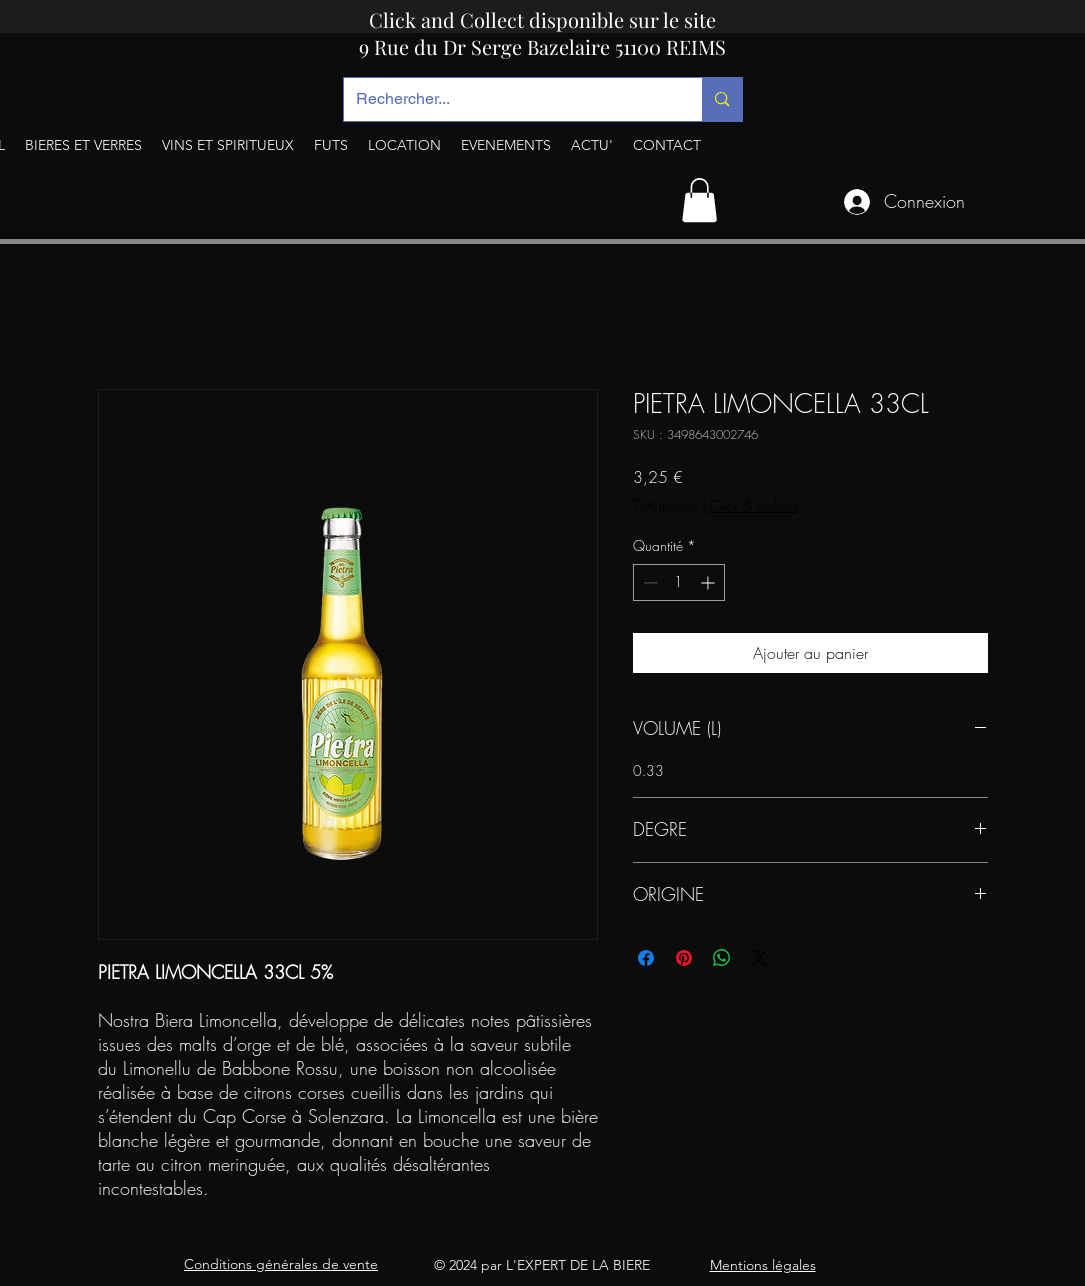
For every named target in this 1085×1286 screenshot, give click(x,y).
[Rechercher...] (508, 99)
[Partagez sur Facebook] (646, 958)
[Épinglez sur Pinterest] (684, 958)
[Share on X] (760, 958)
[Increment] (709, 582)
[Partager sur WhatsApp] (722, 958)
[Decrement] (648, 582)
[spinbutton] (679, 582)
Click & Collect (753, 505)
